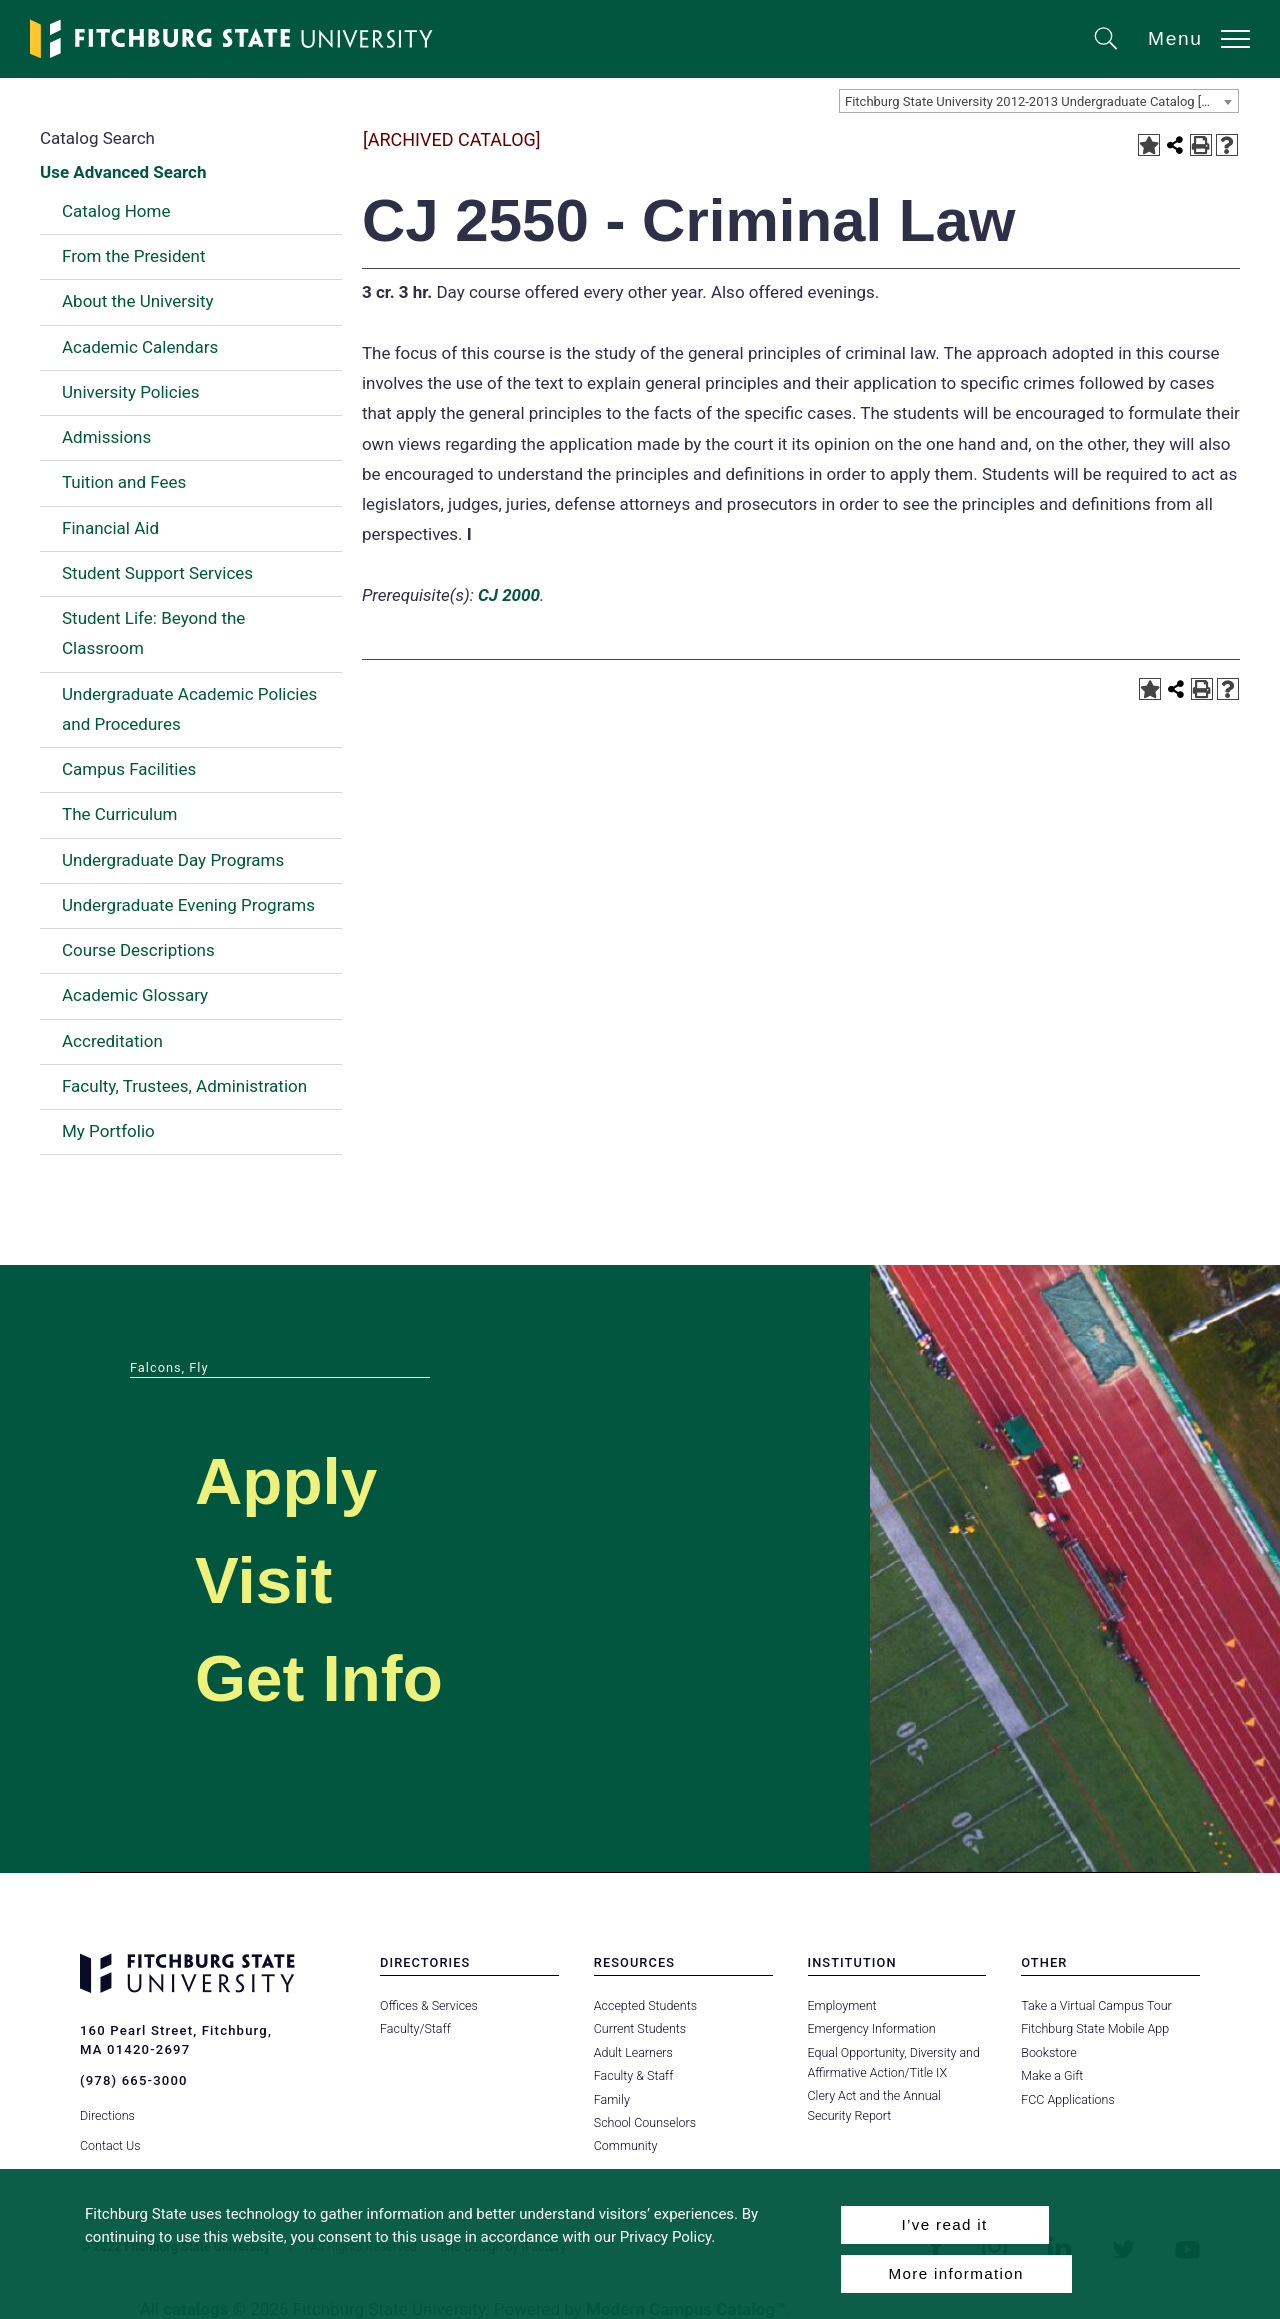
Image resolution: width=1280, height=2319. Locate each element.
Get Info (319, 1678)
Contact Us (110, 2145)
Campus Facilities (129, 769)
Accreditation (112, 1041)
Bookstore (1048, 2052)
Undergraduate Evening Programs (188, 905)
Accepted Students (645, 2005)
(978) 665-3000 (134, 2080)
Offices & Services (429, 2005)
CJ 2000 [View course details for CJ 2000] (509, 595)
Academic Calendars (140, 347)
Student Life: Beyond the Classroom (153, 633)
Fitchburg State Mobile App (1095, 2028)
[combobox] (1039, 101)
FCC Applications (1068, 2099)
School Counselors (645, 2122)
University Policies (131, 392)
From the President (134, 256)
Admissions (106, 437)
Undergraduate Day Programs (173, 860)
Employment (842, 2005)
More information (956, 2273)
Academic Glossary (135, 995)
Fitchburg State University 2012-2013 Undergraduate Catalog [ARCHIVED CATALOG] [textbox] (1041, 101)
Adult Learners (633, 2052)
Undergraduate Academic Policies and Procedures (189, 709)
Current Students (640, 2028)
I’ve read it (944, 2224)
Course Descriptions (138, 950)
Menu (1175, 38)
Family (612, 2099)
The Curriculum (120, 814)
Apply (286, 1481)
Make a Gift (1052, 2075)
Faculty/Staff (415, 2028)
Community (626, 2145)
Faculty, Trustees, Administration (184, 1086)
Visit (263, 1580)
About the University (138, 301)
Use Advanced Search (123, 172)
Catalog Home (116, 211)
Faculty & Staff (634, 2075)
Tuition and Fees (124, 482)
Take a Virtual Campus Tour (1096, 2005)
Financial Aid (110, 528)
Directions (107, 2115)
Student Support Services (157, 573)
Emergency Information (872, 2028)
